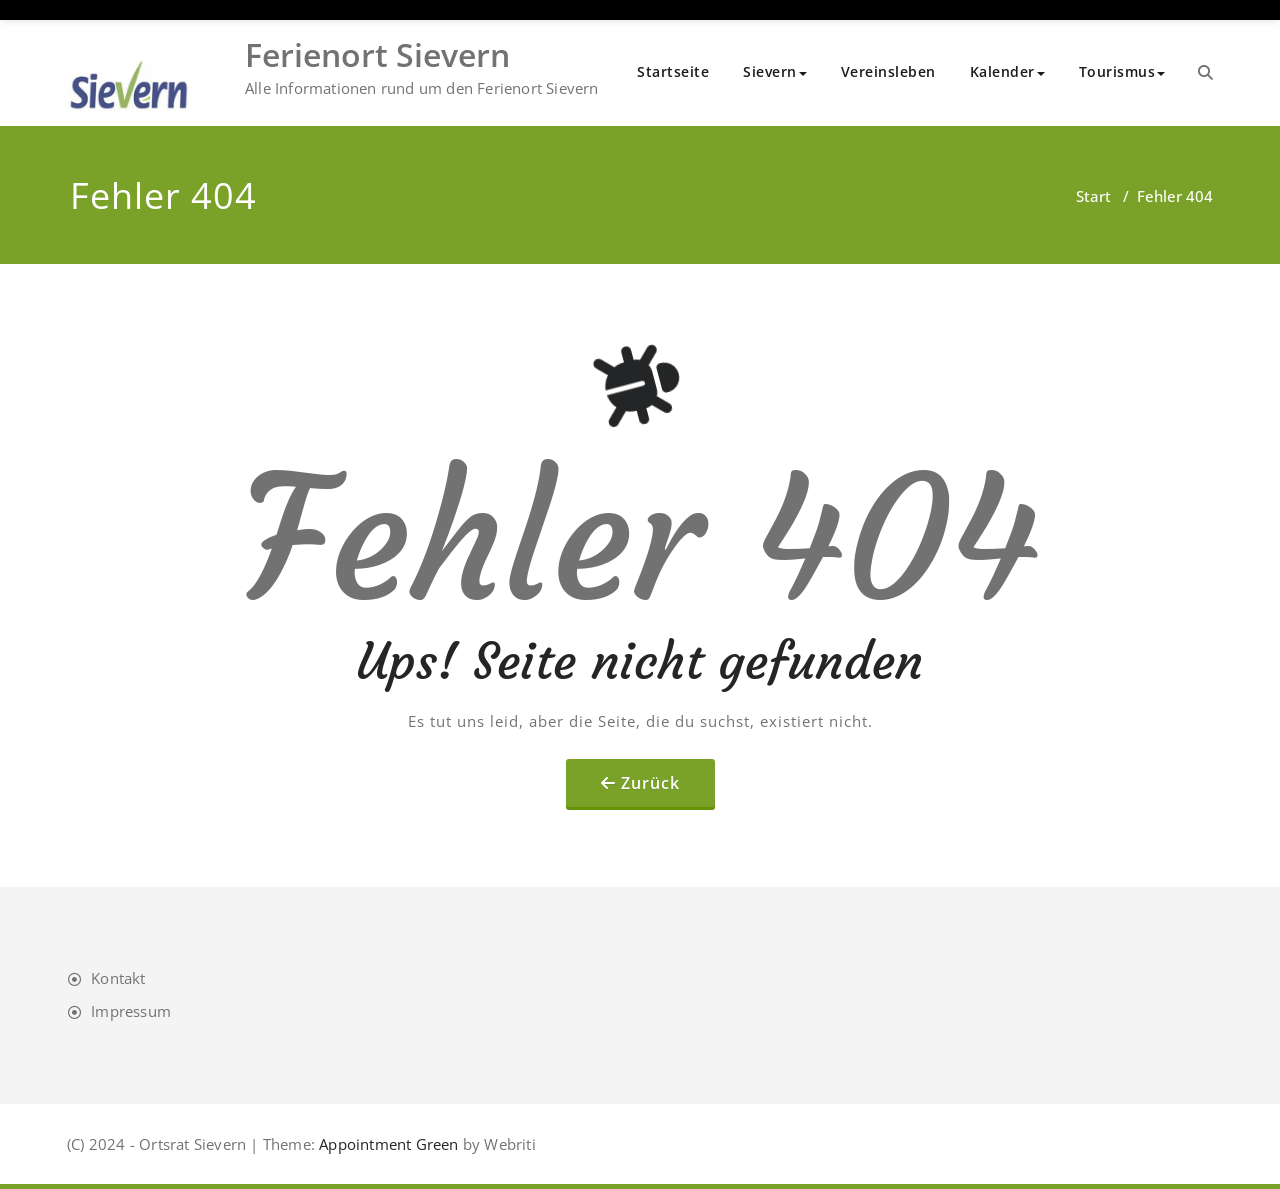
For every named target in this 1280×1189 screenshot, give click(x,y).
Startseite (673, 71)
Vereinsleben (888, 71)
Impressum (131, 1011)
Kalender (1007, 71)
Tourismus (1122, 71)
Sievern (775, 71)
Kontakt (118, 978)
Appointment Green (387, 1144)
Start (1093, 196)
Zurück (650, 783)
